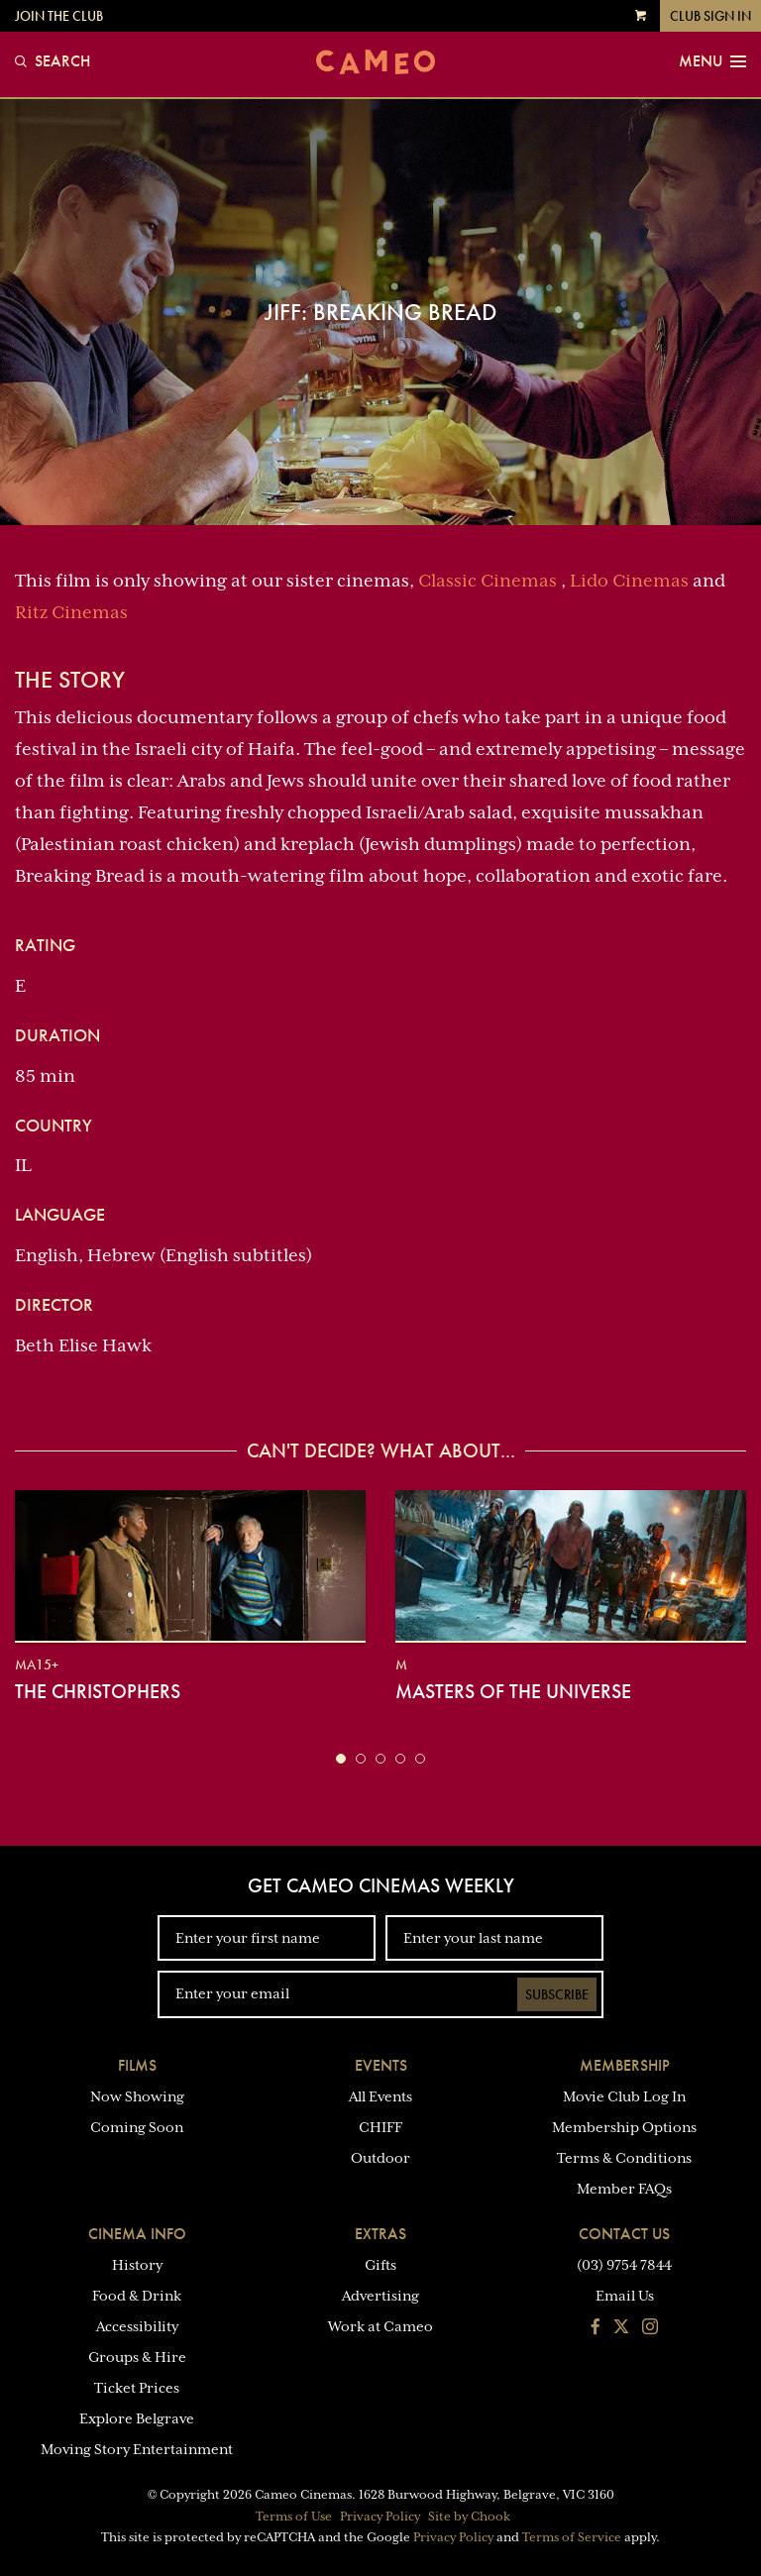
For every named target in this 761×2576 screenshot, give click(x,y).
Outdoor (380, 2158)
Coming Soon (136, 2127)
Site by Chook (469, 2516)
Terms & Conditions (624, 2158)
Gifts (380, 2265)
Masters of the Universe (513, 1691)
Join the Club (59, 16)
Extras (380, 2233)
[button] (341, 1759)
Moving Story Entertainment (137, 2449)
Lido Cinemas (629, 580)
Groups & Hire (137, 2357)
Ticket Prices (136, 2388)
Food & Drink (136, 2296)
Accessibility (137, 2326)
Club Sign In (710, 16)
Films (137, 2065)
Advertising (380, 2296)
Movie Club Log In (624, 2096)
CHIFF (380, 2127)
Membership (625, 2065)
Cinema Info (137, 2233)
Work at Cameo (380, 2326)
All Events (380, 2096)
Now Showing (137, 2096)
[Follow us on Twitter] (621, 2328)
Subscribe (557, 1994)
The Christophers (97, 1691)
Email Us (625, 2296)
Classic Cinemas (487, 580)
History (137, 2265)
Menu (712, 61)
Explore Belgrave (136, 2418)
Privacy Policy (380, 2516)
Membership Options (624, 2127)
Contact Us (624, 2233)
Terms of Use (294, 2516)
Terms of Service (571, 2537)
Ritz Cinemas (71, 612)
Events (381, 2065)
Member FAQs (624, 2189)
